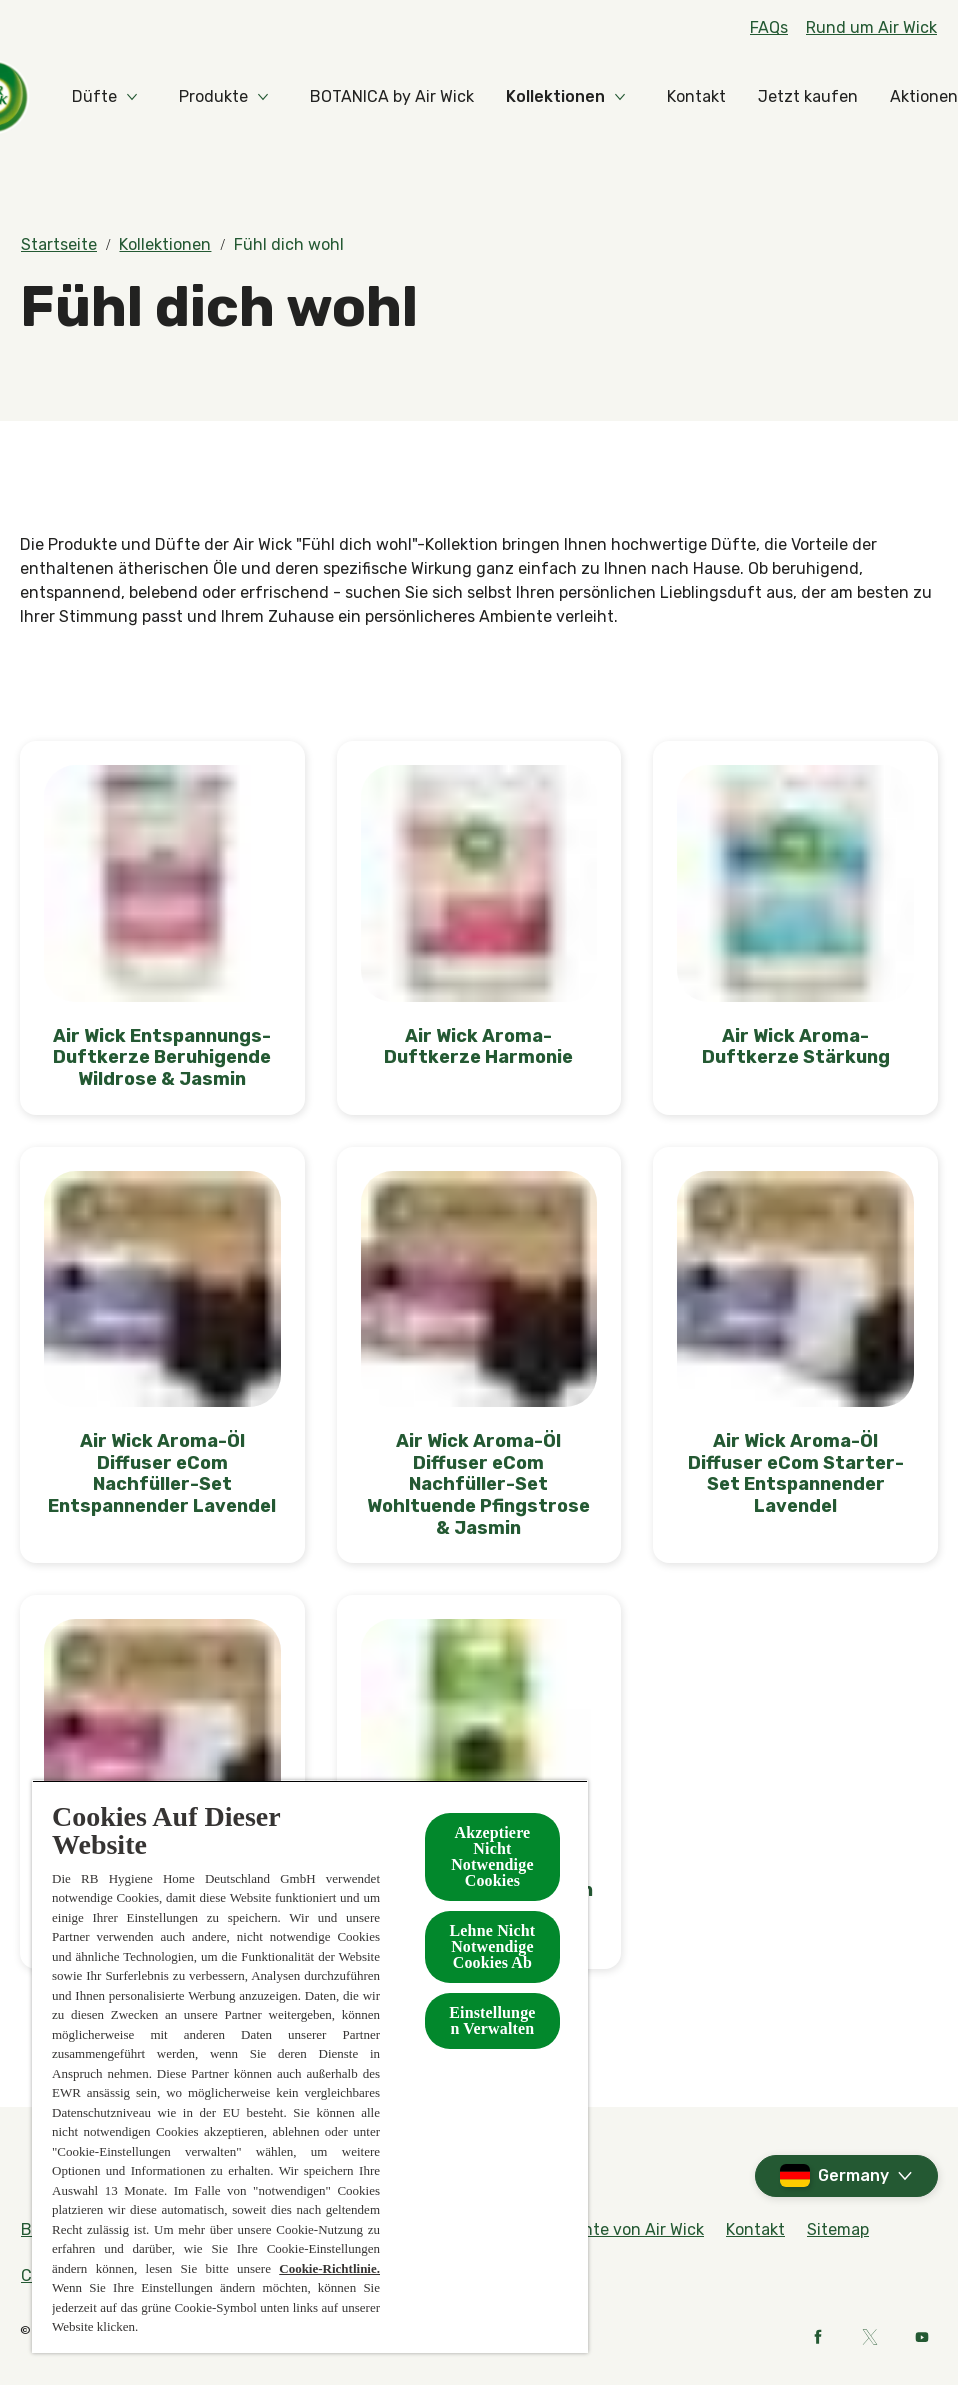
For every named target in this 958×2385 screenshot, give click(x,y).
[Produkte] (286, 97)
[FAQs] (769, 28)
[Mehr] (860, 97)
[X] (870, 2337)
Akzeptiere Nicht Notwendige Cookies (492, 1856)
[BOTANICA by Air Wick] (465, 97)
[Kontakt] (769, 97)
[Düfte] (167, 97)
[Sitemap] (838, 2230)
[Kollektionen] (628, 97)
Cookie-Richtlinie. (329, 2268)
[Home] (60, 97)
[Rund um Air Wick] (871, 28)
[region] (310, 2066)
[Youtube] (922, 2337)
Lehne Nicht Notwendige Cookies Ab (493, 1946)
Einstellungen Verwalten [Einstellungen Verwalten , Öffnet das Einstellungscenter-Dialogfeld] (492, 2020)
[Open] (918, 97)
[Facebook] (818, 2337)
